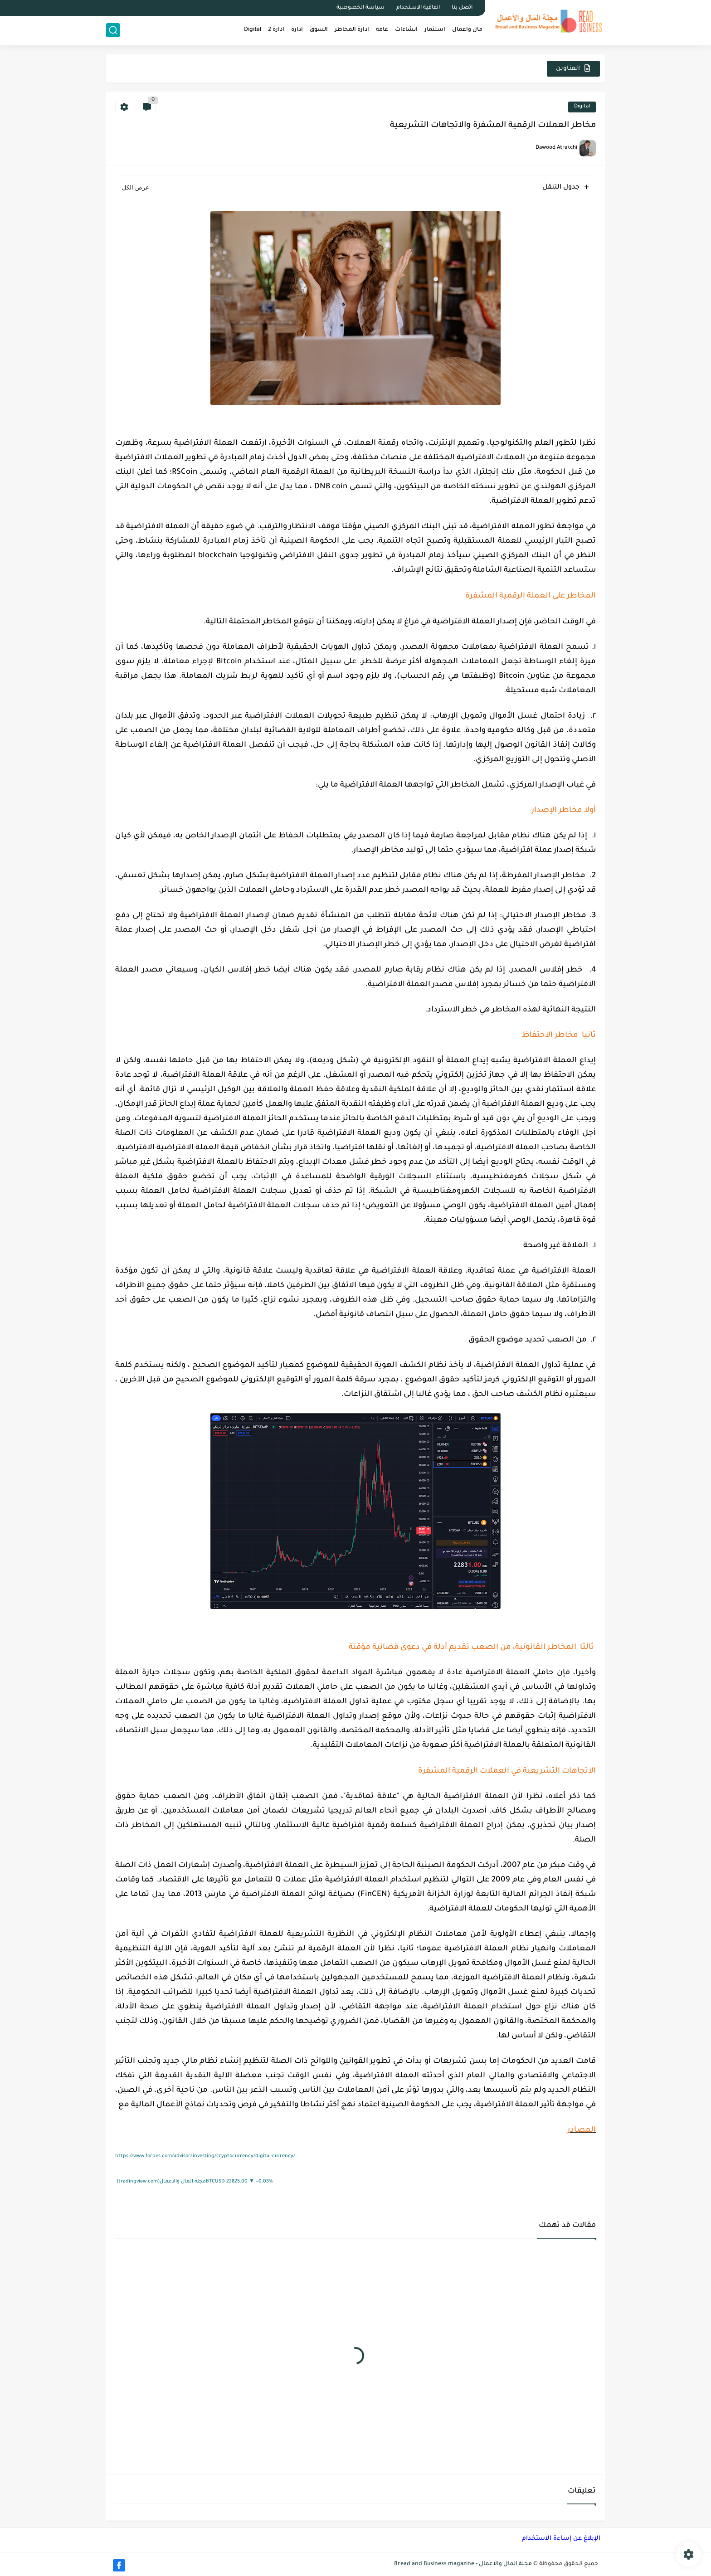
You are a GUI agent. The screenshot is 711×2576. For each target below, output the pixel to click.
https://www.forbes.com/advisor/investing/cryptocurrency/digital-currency (205, 2156)
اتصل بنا (462, 8)
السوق (319, 30)
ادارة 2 (276, 30)
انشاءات (406, 30)
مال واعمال (467, 30)
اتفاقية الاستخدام (418, 8)
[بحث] (113, 30)
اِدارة (297, 30)
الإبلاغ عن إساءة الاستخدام (561, 2538)
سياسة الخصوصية (360, 8)
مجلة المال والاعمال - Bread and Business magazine (463, 2564)
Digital (252, 30)
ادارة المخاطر (352, 30)
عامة (382, 30)
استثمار (434, 30)
